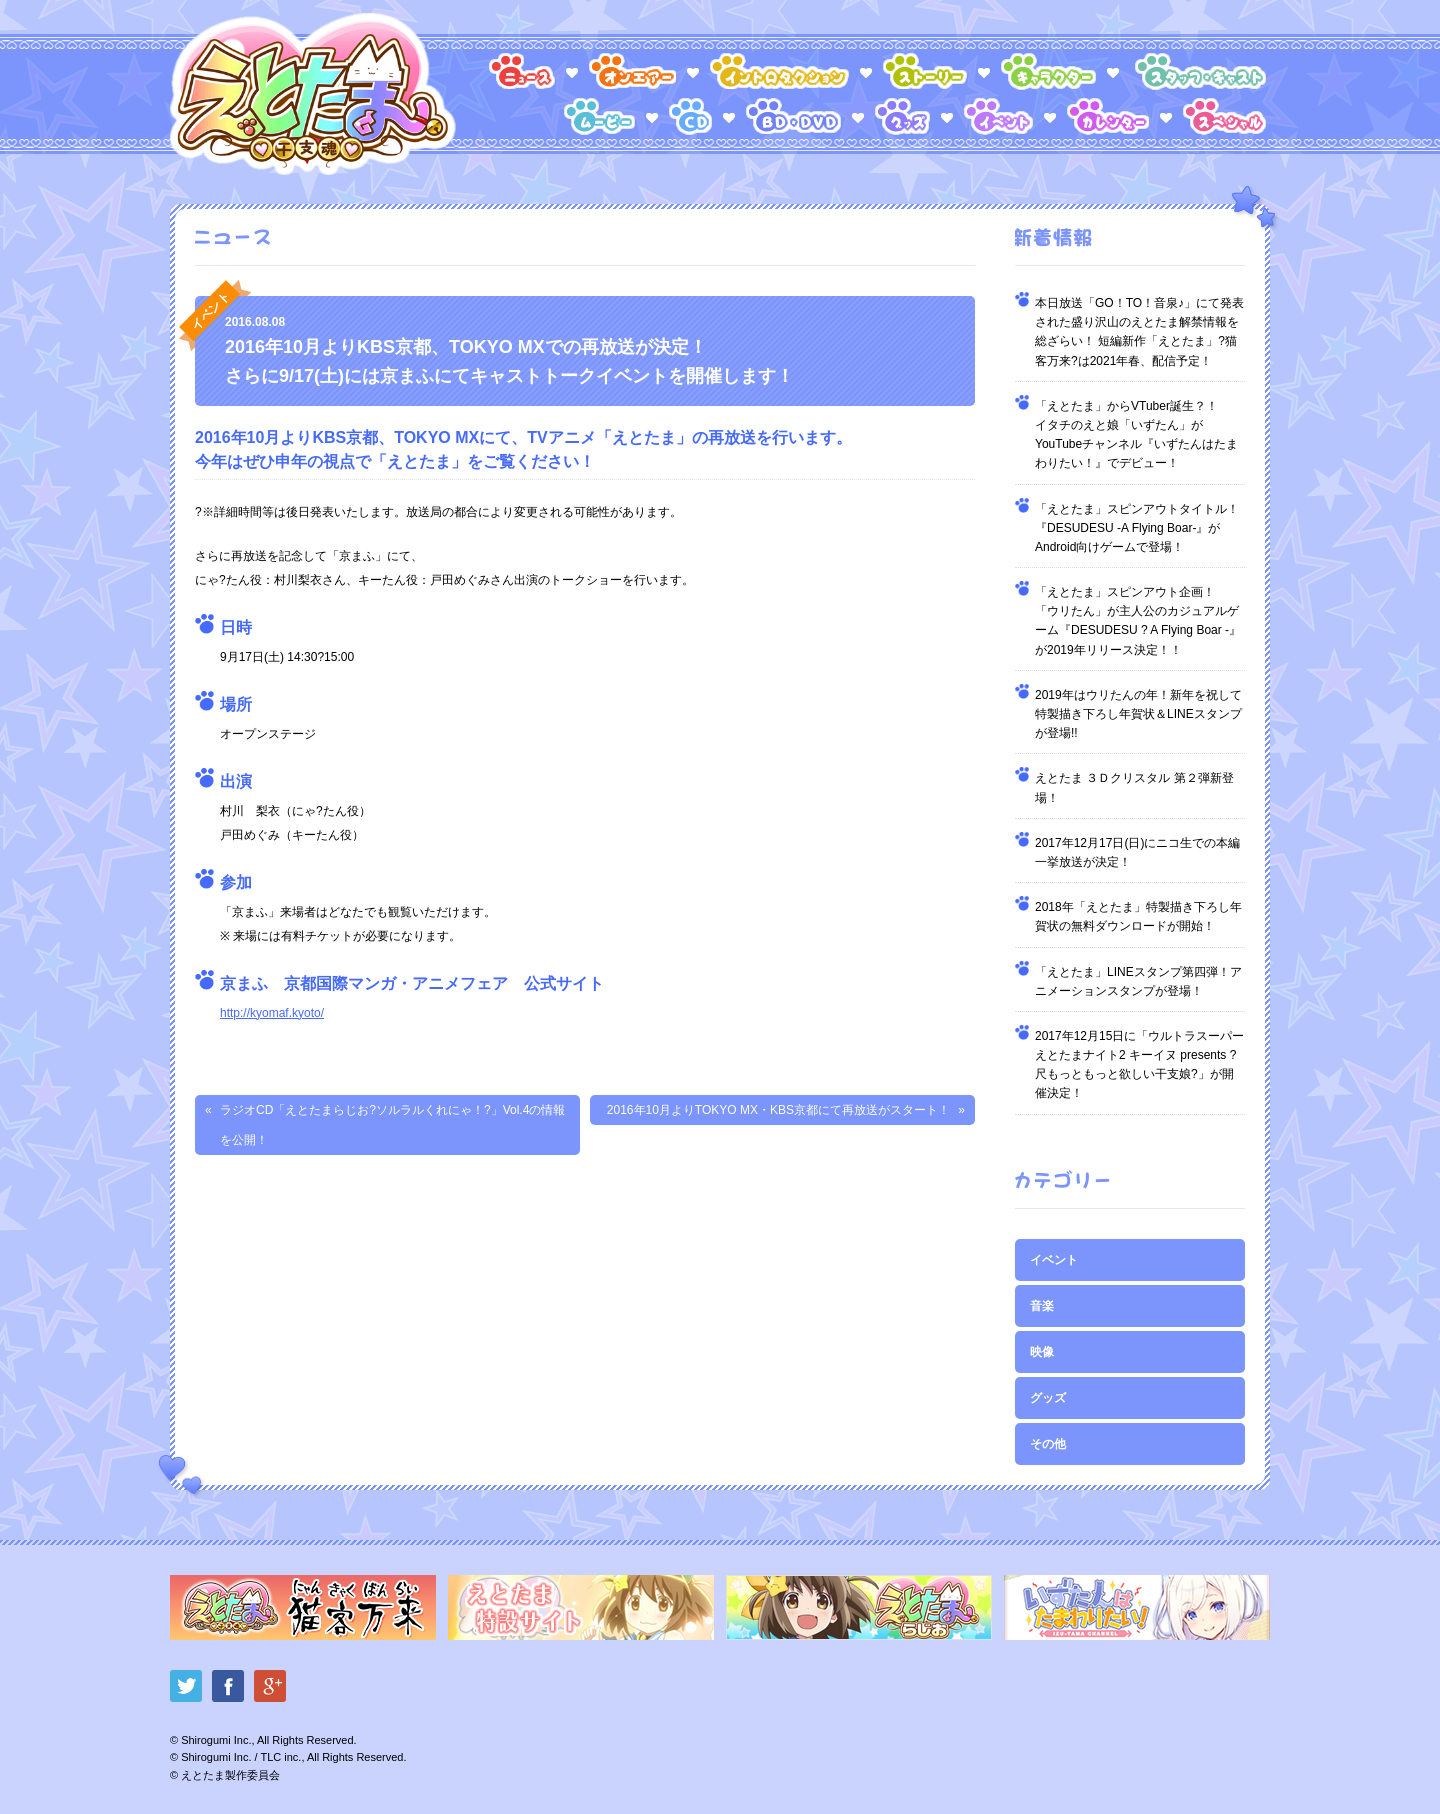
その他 (1048, 1444)
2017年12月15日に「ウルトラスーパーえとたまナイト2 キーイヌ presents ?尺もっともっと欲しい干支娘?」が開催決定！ (1139, 1065)
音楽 (1042, 1306)
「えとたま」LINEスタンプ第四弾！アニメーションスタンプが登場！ (1138, 981)
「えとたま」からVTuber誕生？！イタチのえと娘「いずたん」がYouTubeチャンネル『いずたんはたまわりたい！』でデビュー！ (1136, 435)
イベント (1054, 1260)
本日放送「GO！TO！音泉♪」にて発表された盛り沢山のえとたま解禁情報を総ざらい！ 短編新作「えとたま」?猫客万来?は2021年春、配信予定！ (1139, 332)
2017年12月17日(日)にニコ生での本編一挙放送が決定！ (1137, 852)
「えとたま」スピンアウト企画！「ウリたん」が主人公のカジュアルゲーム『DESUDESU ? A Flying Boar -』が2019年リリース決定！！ (1138, 621)
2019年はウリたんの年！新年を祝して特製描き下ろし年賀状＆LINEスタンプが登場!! (1138, 714)
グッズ (1048, 1398)
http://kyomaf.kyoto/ (272, 1013)
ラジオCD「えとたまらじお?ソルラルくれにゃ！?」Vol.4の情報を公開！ (392, 1125)
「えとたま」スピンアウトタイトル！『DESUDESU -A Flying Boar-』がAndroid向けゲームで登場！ (1137, 528)
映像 (1042, 1352)
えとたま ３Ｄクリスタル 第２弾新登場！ (1134, 787)
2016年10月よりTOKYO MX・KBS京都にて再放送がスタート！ (778, 1110)
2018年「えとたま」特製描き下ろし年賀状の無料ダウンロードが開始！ (1138, 916)
